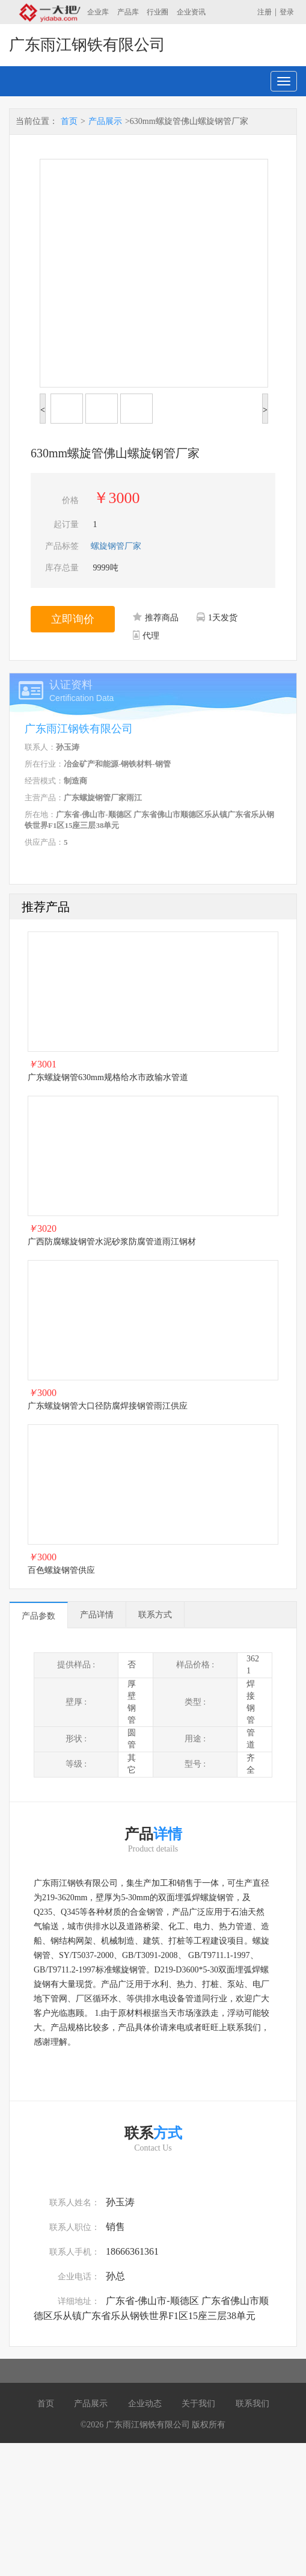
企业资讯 (191, 12)
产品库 (128, 12)
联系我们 (252, 2403)
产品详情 (97, 1614)
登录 (287, 12)
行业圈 (157, 12)
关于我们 (198, 2403)
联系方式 (155, 1614)
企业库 (98, 12)
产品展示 (105, 121)
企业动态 (145, 2403)
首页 (69, 121)
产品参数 (38, 1615)
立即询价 (72, 619)
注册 (264, 12)
